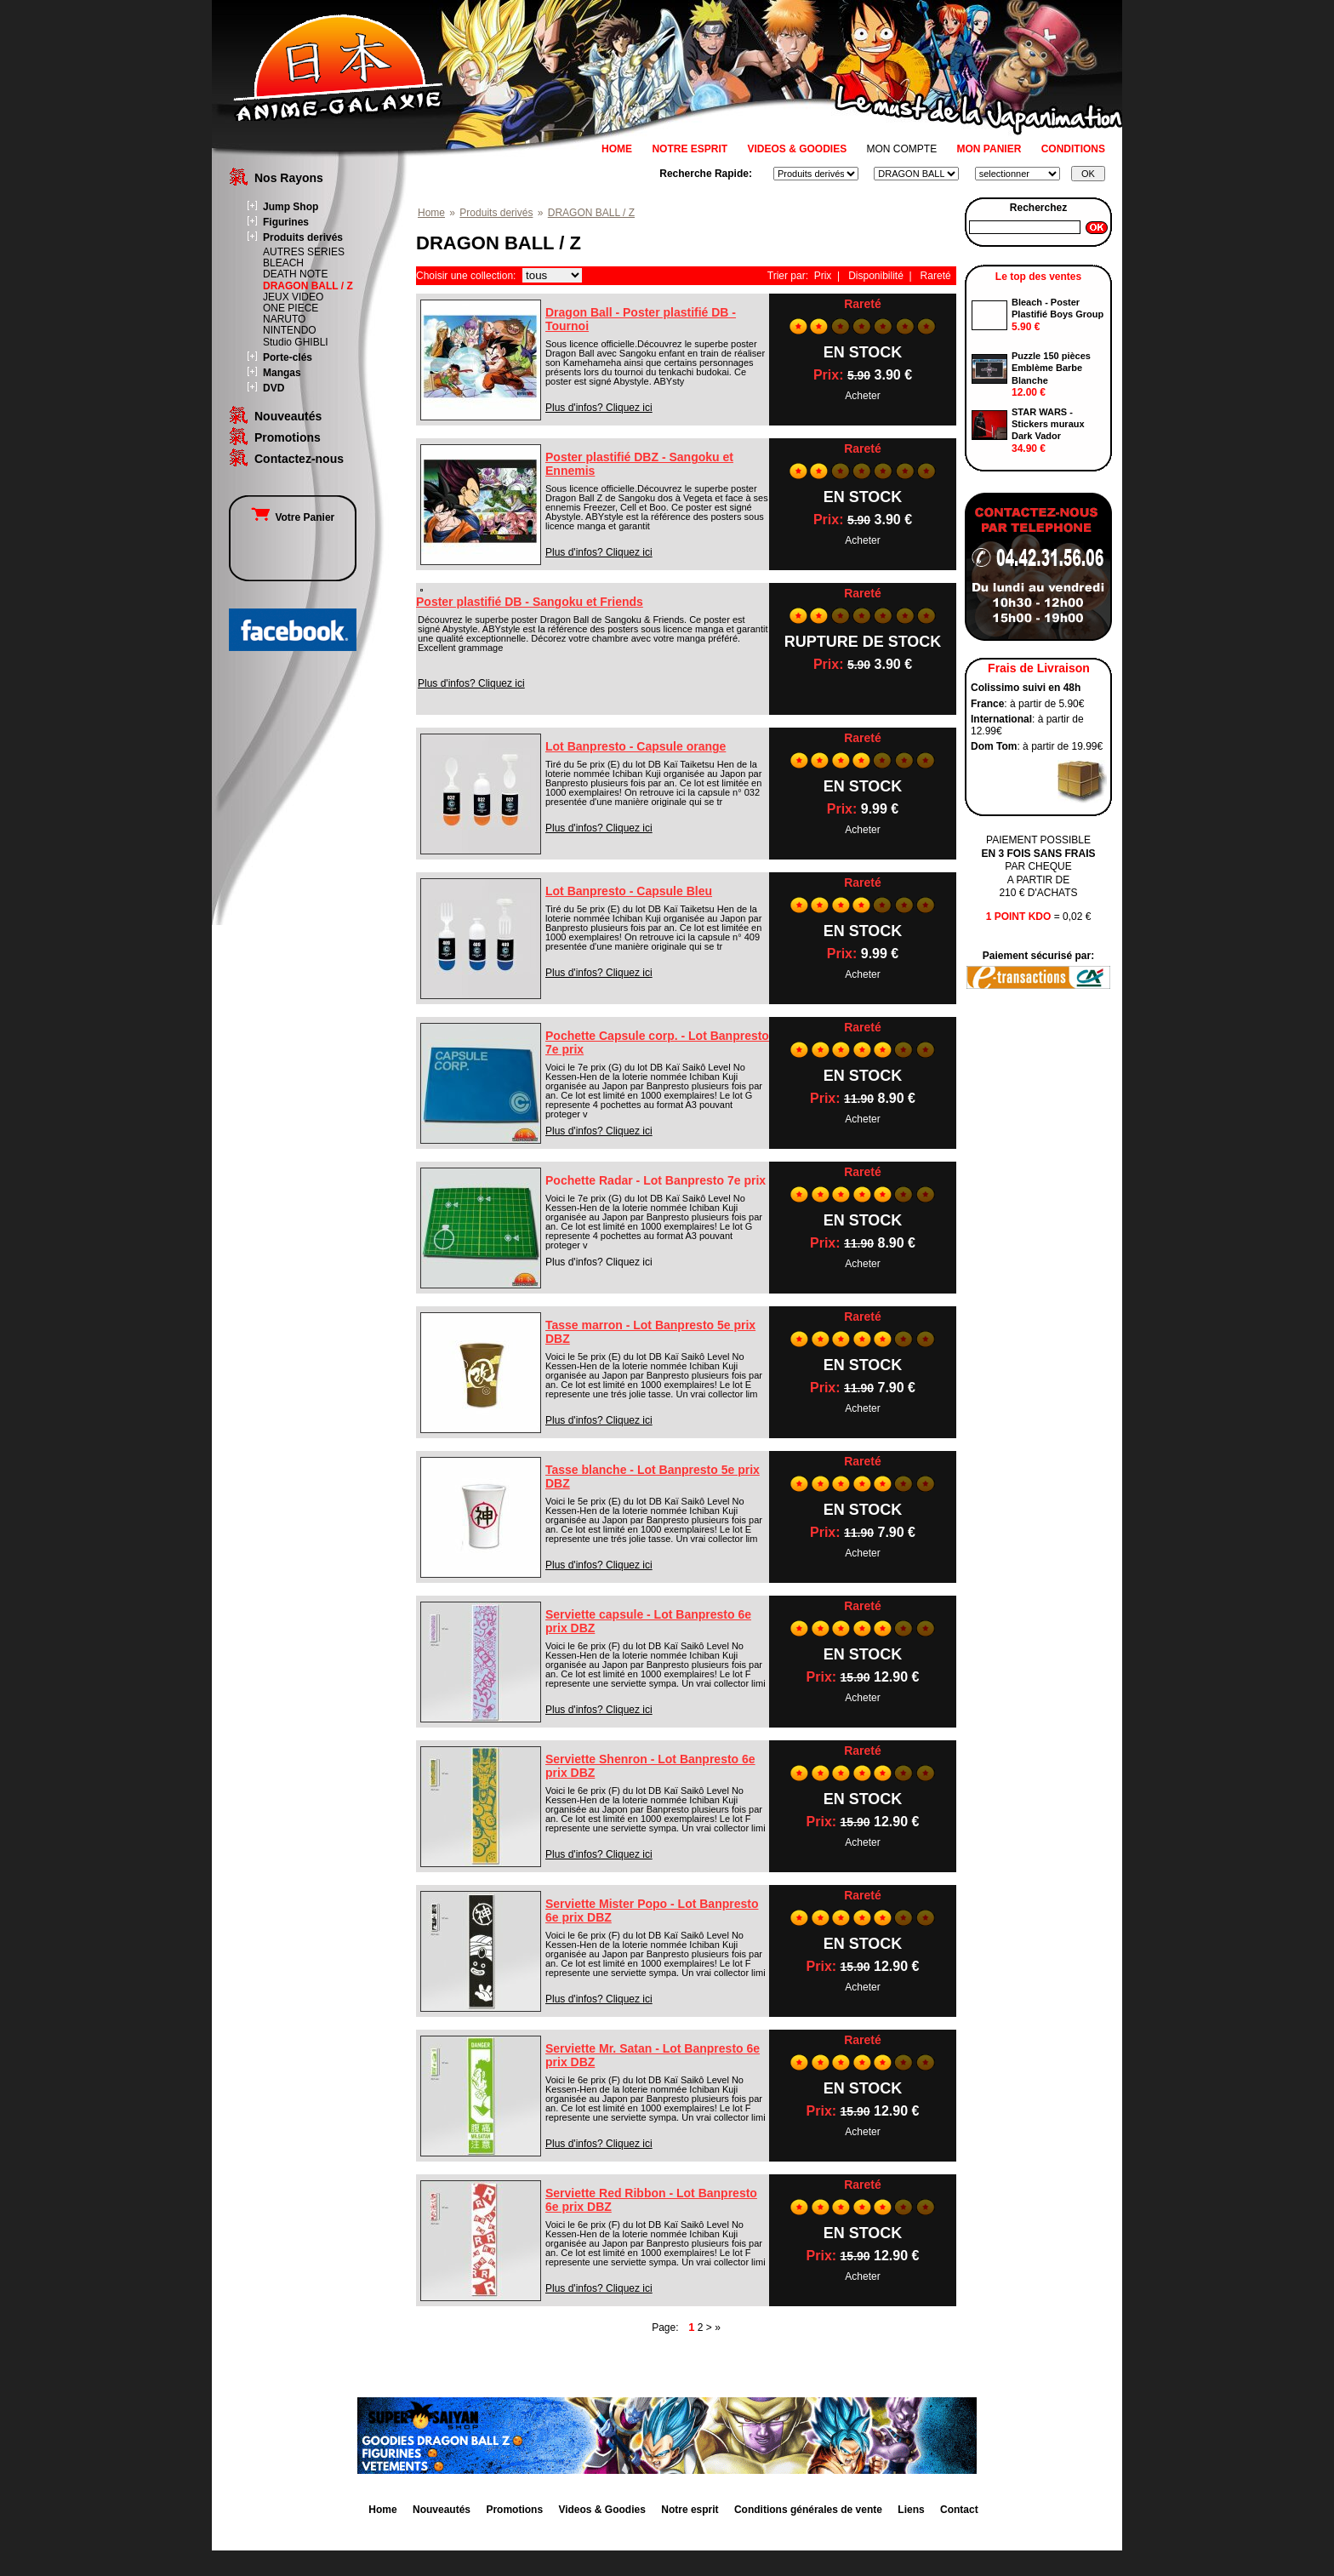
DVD (273, 388)
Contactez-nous (299, 459)
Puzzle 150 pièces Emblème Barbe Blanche (1051, 368)
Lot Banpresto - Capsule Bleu (628, 891)
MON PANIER (989, 149)
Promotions (287, 437)
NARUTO (284, 319)
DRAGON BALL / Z (308, 286)
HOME (616, 149)
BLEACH (283, 263)
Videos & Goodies (601, 2510)
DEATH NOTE (295, 274)
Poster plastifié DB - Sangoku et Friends (529, 601)
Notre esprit (689, 2510)
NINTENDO (289, 330)
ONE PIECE (290, 308)
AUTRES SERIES (304, 252)
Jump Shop (290, 207)
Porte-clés (287, 357)
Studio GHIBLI (295, 342)
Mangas (282, 373)
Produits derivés (303, 237)
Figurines (286, 222)
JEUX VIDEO (293, 297)
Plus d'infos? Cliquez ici (599, 408)
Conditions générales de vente (808, 2510)
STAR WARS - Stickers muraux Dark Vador (1048, 424)
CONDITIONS (1073, 149)
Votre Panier (292, 517)
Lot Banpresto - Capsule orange (635, 746)
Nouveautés (288, 416)
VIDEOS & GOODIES (797, 149)
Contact (959, 2510)
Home (431, 213)
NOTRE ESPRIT (689, 149)
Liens (911, 2510)
